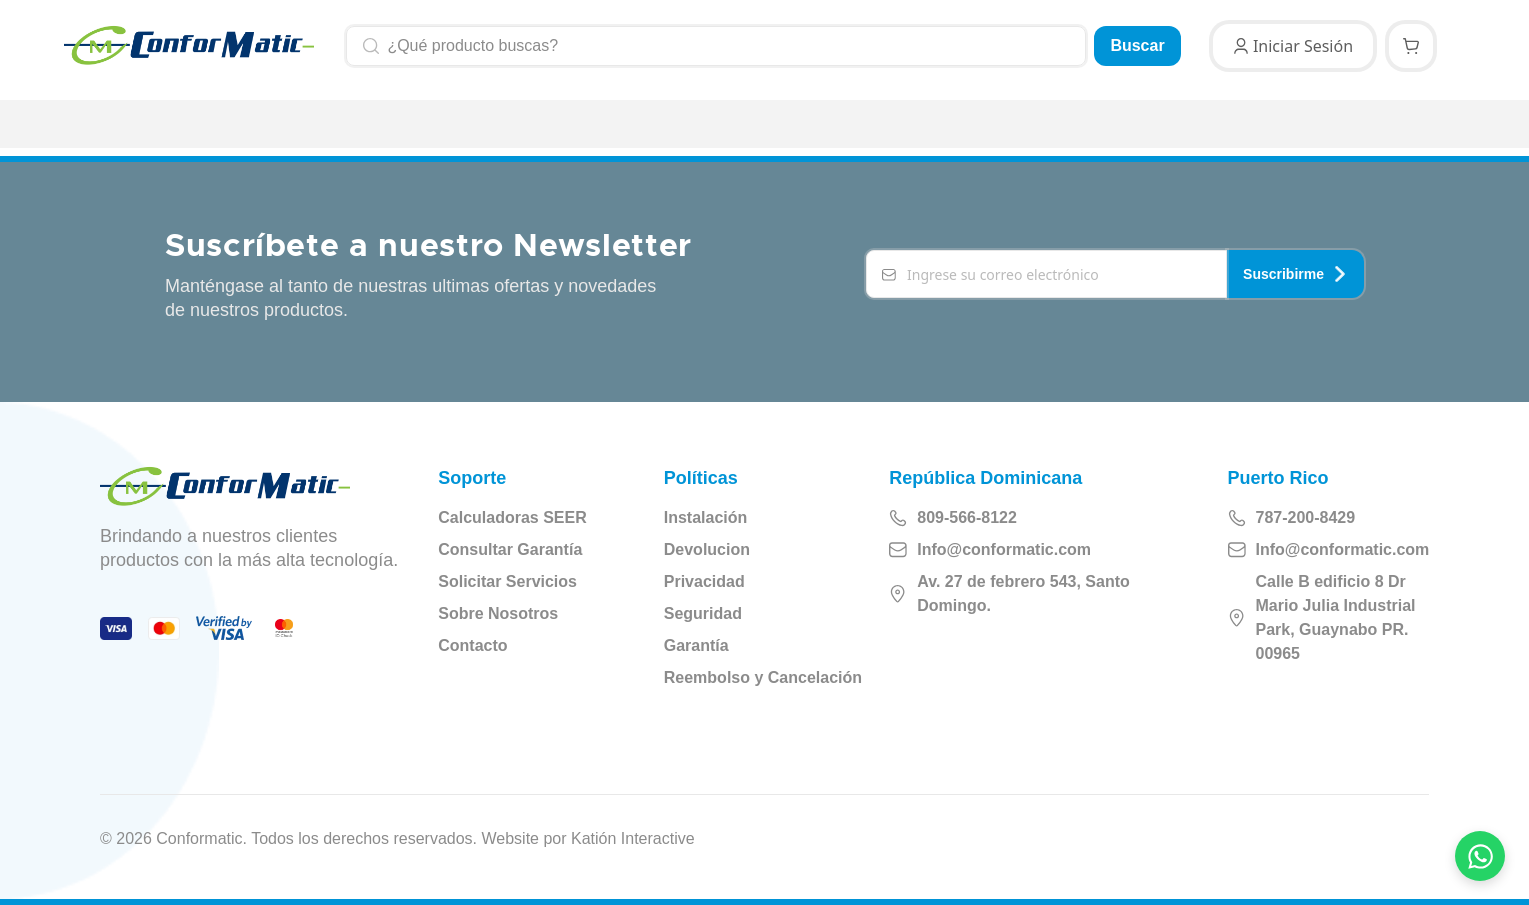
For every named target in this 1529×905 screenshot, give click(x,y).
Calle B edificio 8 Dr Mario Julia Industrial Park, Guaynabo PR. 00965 (1322, 617)
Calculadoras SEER (512, 517)
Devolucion (707, 549)
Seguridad (703, 613)
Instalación (706, 517)
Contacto (472, 645)
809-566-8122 (953, 518)
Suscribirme (1295, 274)
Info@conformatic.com (990, 550)
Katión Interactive (633, 838)
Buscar (1137, 45)
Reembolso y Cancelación (763, 677)
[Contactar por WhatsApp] (1480, 856)
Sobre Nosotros (498, 613)
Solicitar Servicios (507, 581)
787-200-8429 (1292, 518)
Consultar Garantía (510, 549)
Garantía (696, 645)
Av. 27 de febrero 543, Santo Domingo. (1009, 593)
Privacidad (704, 581)
